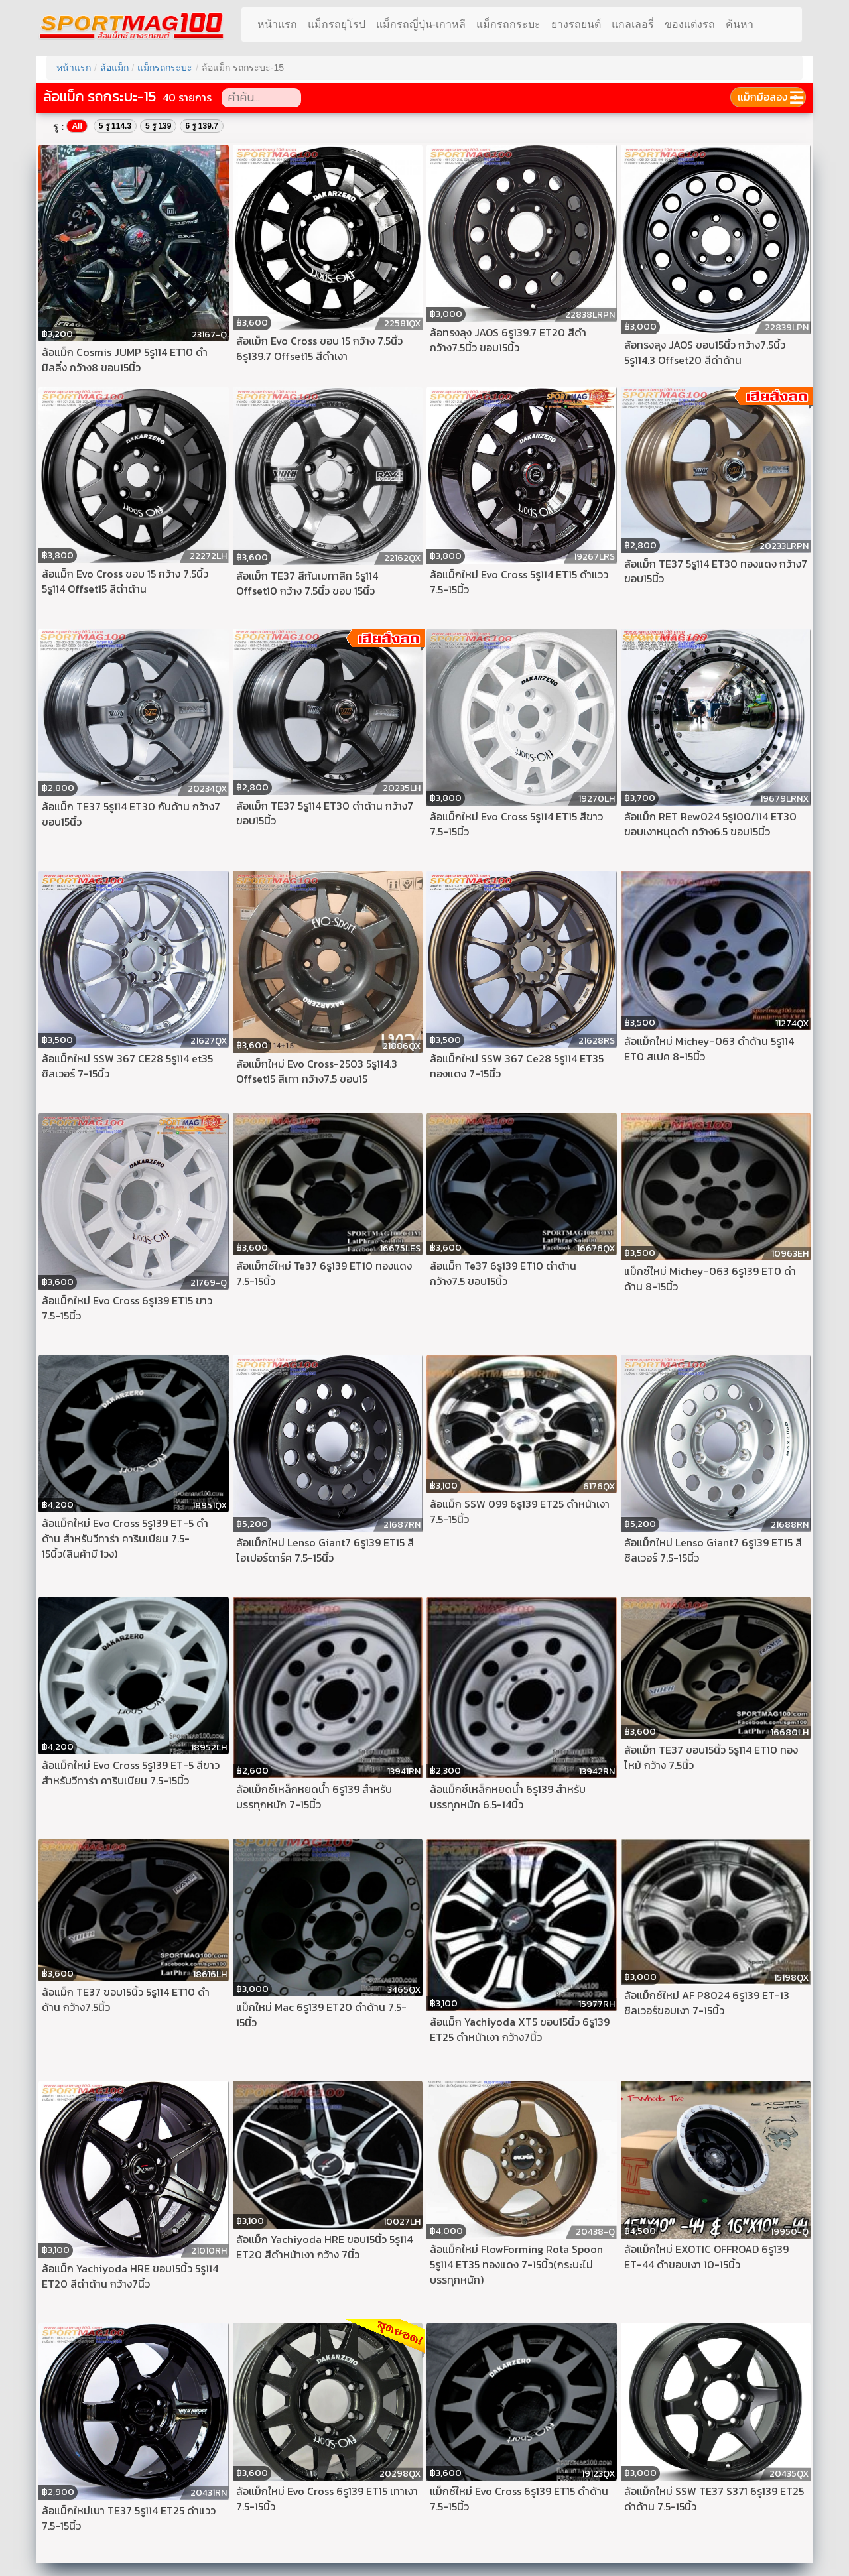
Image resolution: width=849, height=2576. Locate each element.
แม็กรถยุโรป (336, 24)
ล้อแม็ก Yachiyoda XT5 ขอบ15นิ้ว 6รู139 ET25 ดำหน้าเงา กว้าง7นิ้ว (520, 2029)
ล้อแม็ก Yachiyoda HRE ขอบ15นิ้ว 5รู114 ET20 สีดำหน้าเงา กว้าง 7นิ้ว (324, 2247)
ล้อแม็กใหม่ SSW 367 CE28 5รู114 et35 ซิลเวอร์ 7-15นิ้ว (127, 1066)
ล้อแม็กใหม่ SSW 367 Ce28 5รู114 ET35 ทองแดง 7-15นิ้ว (517, 1066)
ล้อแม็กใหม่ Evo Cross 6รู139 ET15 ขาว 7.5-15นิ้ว (127, 1308)
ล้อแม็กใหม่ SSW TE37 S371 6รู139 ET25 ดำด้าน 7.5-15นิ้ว (714, 2499)
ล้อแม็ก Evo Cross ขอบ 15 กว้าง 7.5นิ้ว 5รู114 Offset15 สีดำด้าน (125, 581)
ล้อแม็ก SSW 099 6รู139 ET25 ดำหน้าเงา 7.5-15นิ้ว (520, 1512)
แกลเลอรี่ (633, 24)
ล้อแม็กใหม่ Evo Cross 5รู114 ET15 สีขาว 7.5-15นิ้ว (516, 824)
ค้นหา (739, 24)
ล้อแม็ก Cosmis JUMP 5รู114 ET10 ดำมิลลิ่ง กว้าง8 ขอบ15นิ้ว (125, 360)
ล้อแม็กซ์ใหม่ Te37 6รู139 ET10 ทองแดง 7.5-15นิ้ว (324, 1273)
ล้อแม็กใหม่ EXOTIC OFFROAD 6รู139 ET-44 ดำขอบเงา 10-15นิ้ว (706, 2257)
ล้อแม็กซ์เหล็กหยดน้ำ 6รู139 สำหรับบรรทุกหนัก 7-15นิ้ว (314, 1797)
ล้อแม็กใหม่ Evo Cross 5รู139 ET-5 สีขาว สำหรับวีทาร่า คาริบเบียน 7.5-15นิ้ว (131, 1773)
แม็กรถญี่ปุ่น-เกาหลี (421, 24)
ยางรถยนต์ (576, 24)
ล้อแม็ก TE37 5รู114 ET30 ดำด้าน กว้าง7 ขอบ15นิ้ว (324, 813)
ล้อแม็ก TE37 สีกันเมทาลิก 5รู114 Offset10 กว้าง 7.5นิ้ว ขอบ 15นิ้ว (307, 583)
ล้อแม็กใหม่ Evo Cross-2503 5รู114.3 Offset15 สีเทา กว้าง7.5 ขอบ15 (316, 1071)
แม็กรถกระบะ (508, 24)
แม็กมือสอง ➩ (768, 97)
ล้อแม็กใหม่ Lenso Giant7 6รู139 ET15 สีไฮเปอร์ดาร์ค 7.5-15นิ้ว (325, 1550)
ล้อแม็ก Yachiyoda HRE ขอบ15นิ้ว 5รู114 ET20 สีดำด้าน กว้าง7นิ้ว (130, 2276)
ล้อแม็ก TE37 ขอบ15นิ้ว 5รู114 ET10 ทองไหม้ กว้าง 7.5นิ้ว (711, 1758)
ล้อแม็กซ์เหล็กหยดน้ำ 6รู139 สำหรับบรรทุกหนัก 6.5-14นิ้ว (508, 1797)
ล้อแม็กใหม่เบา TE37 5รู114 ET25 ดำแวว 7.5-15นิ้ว (129, 2518)
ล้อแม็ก (114, 67)
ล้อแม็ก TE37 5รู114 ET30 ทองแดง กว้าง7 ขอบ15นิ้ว (715, 571)
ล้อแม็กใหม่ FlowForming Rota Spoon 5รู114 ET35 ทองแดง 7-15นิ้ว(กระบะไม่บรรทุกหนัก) (516, 2265)
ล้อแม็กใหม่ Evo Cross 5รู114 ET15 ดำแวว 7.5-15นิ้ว (519, 582)
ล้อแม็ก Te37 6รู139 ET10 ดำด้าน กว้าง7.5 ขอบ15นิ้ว (503, 1273)
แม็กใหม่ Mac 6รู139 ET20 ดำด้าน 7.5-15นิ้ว (321, 2015)
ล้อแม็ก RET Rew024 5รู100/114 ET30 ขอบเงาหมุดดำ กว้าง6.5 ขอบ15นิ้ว (710, 824)
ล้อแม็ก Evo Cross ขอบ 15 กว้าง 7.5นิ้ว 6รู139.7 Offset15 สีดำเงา (319, 349)
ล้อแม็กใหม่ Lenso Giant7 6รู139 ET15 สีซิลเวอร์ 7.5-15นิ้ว (713, 1550)
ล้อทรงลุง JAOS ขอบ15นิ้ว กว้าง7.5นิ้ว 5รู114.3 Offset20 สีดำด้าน (704, 352)
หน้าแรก (277, 24)
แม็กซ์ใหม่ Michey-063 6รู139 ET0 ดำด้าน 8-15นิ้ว (710, 1279)
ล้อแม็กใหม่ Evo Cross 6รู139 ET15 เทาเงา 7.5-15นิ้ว (327, 2499)
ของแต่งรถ (690, 24)
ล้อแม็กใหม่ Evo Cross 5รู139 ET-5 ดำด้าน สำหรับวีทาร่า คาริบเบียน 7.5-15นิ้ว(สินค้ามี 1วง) (125, 1539)
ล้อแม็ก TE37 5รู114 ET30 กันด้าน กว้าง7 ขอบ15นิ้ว (131, 814)
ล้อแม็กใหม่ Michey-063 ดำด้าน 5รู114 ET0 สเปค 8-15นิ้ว (709, 1049)
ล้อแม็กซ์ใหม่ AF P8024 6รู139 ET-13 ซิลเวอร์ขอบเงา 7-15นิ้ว (706, 2003)
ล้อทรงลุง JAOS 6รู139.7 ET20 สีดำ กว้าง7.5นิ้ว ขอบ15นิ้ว (508, 340)
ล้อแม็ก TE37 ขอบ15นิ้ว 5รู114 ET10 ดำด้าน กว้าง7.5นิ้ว (126, 2000)
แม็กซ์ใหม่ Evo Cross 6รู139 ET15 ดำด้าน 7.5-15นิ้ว (519, 2499)
